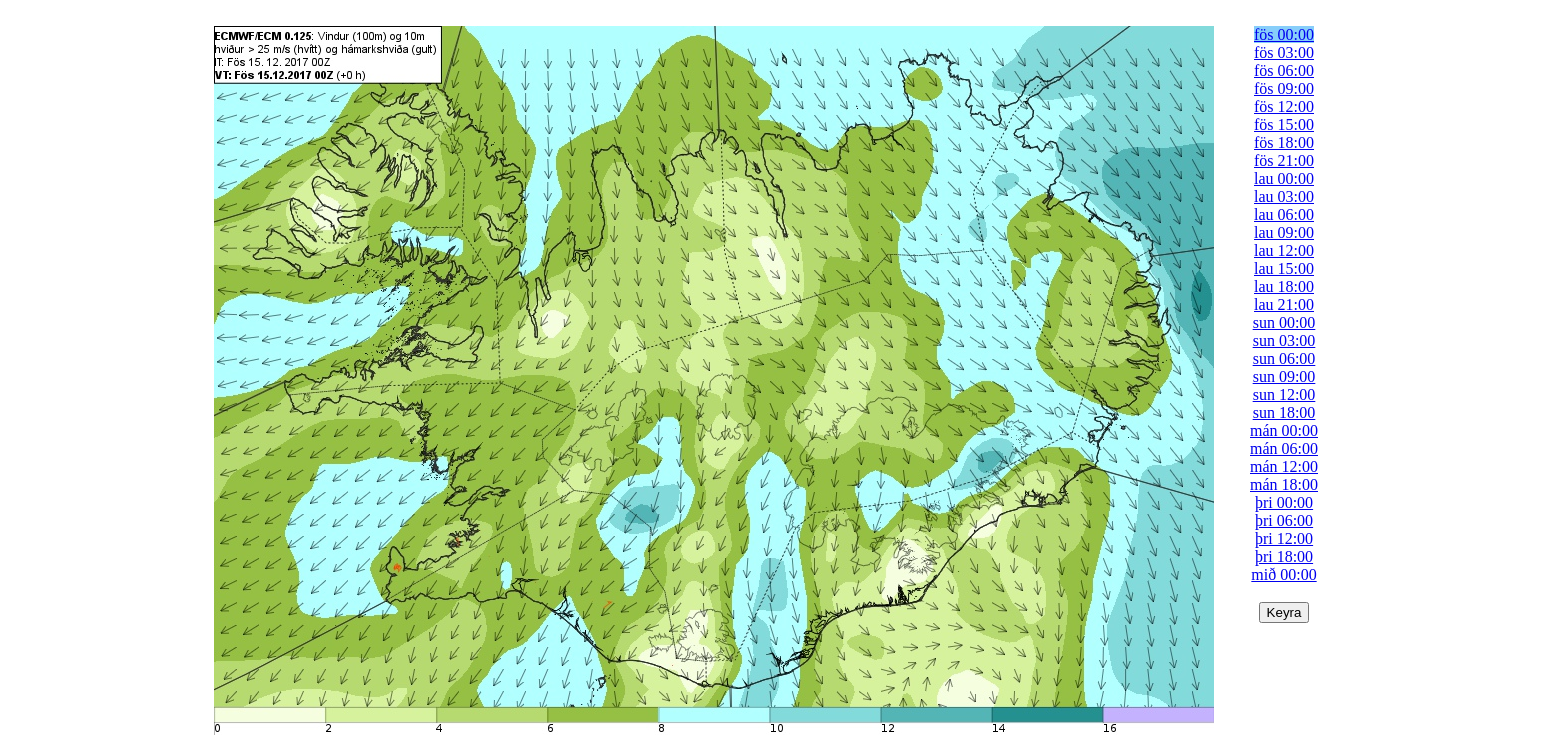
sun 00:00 (1284, 322)
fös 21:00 (1284, 160)
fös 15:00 (1284, 124)
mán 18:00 (1284, 484)
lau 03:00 (1284, 196)
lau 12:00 (1284, 250)
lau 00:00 (1284, 178)
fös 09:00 (1284, 88)
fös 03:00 (1284, 52)
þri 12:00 (1284, 538)
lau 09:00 (1284, 232)
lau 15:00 (1284, 268)
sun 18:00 (1284, 412)
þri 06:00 (1284, 520)
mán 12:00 (1284, 466)
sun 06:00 (1284, 358)
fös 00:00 (1284, 34)
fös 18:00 (1284, 142)
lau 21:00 (1284, 304)
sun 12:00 (1284, 394)
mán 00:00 (1284, 430)
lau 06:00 (1284, 214)
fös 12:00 (1284, 106)
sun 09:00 (1284, 376)
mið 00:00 (1283, 574)
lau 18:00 (1284, 286)
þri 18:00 (1284, 556)
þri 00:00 (1284, 502)
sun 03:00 (1284, 340)
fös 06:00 (1284, 70)
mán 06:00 (1284, 448)
